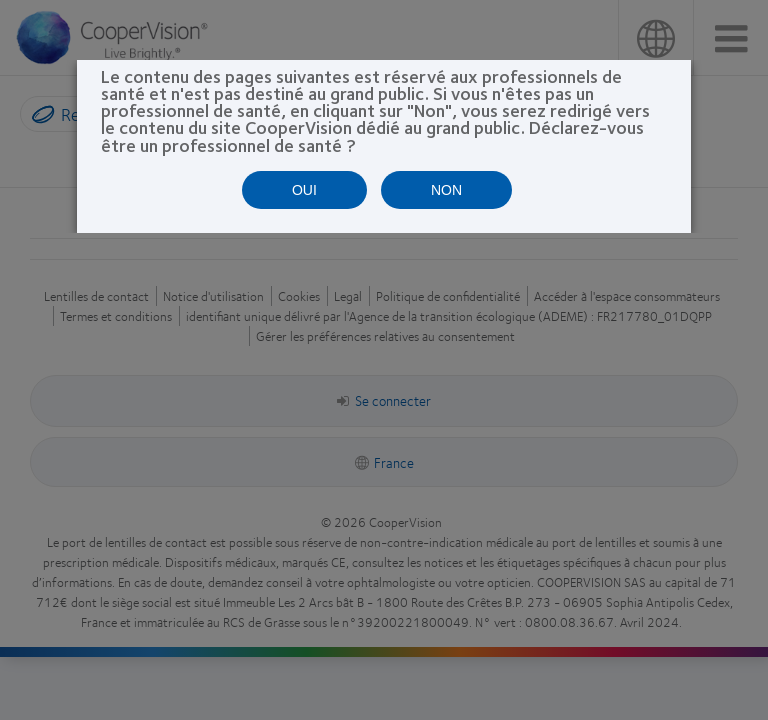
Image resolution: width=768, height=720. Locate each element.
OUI (304, 190)
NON (446, 190)
